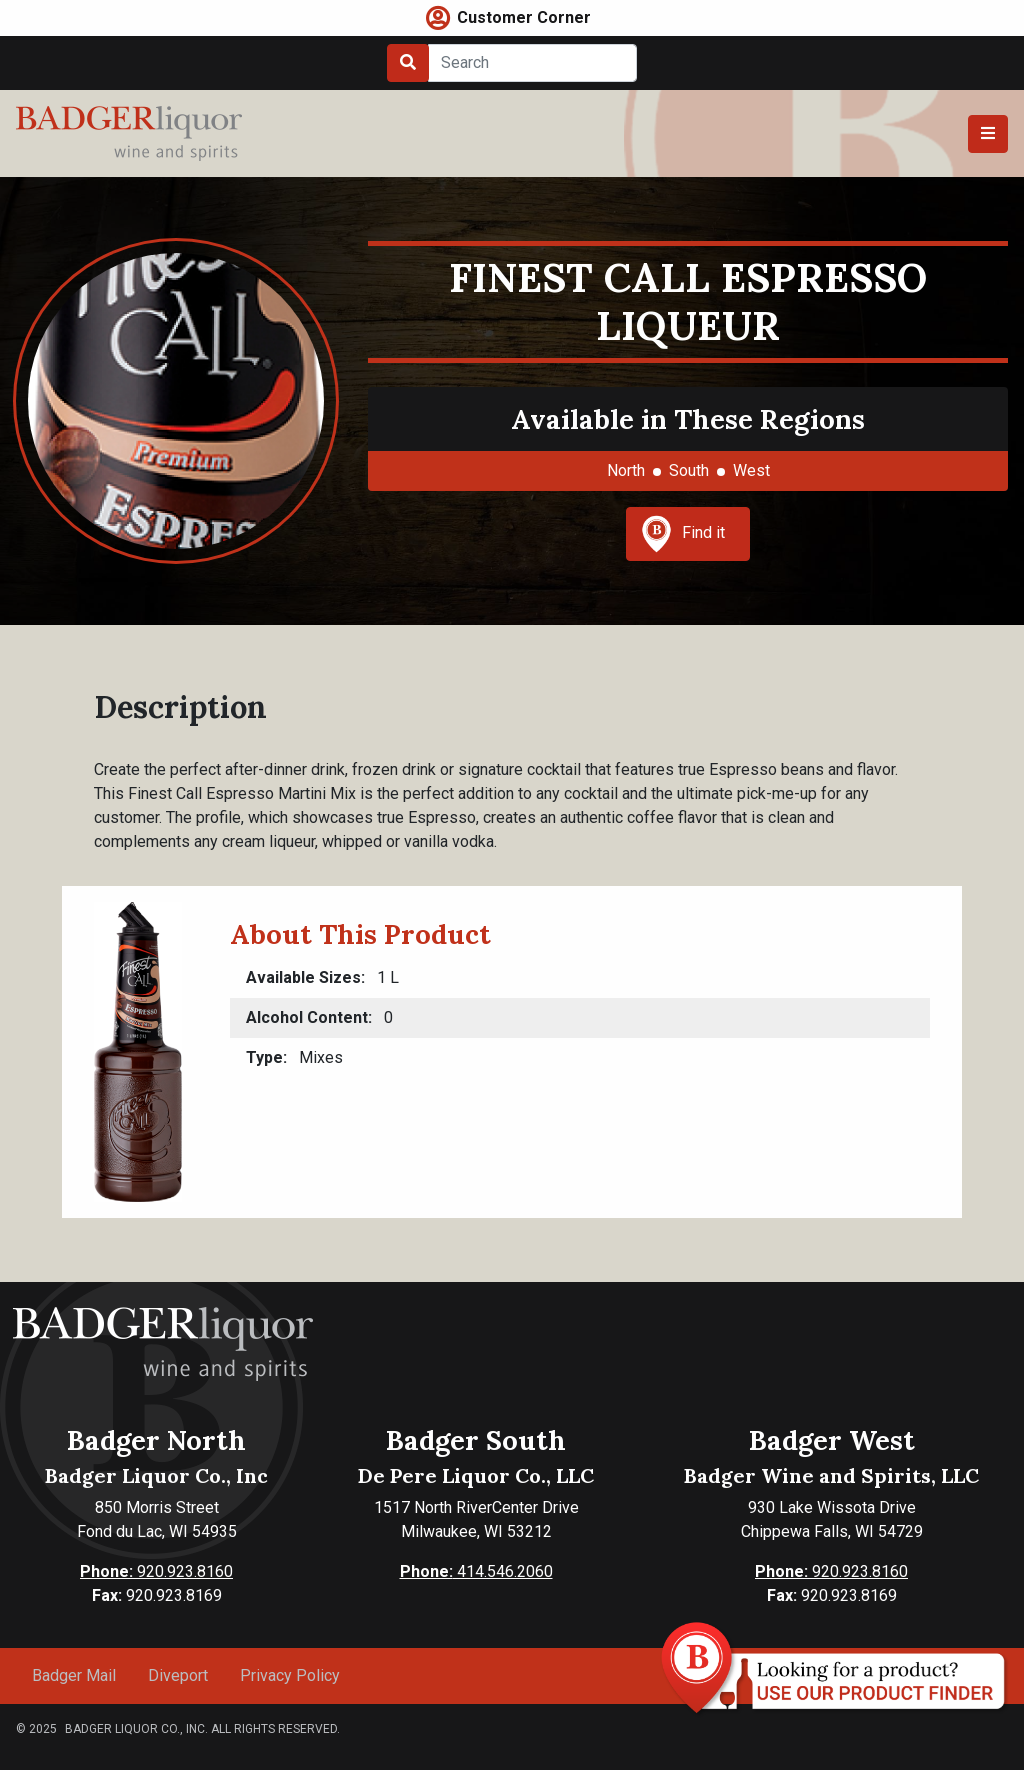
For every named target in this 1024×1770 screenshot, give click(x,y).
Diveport (178, 1675)
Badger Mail (74, 1675)
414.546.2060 (476, 1571)
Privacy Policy (290, 1675)
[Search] (532, 63)
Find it (683, 534)
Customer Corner (524, 17)
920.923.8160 (156, 1571)
